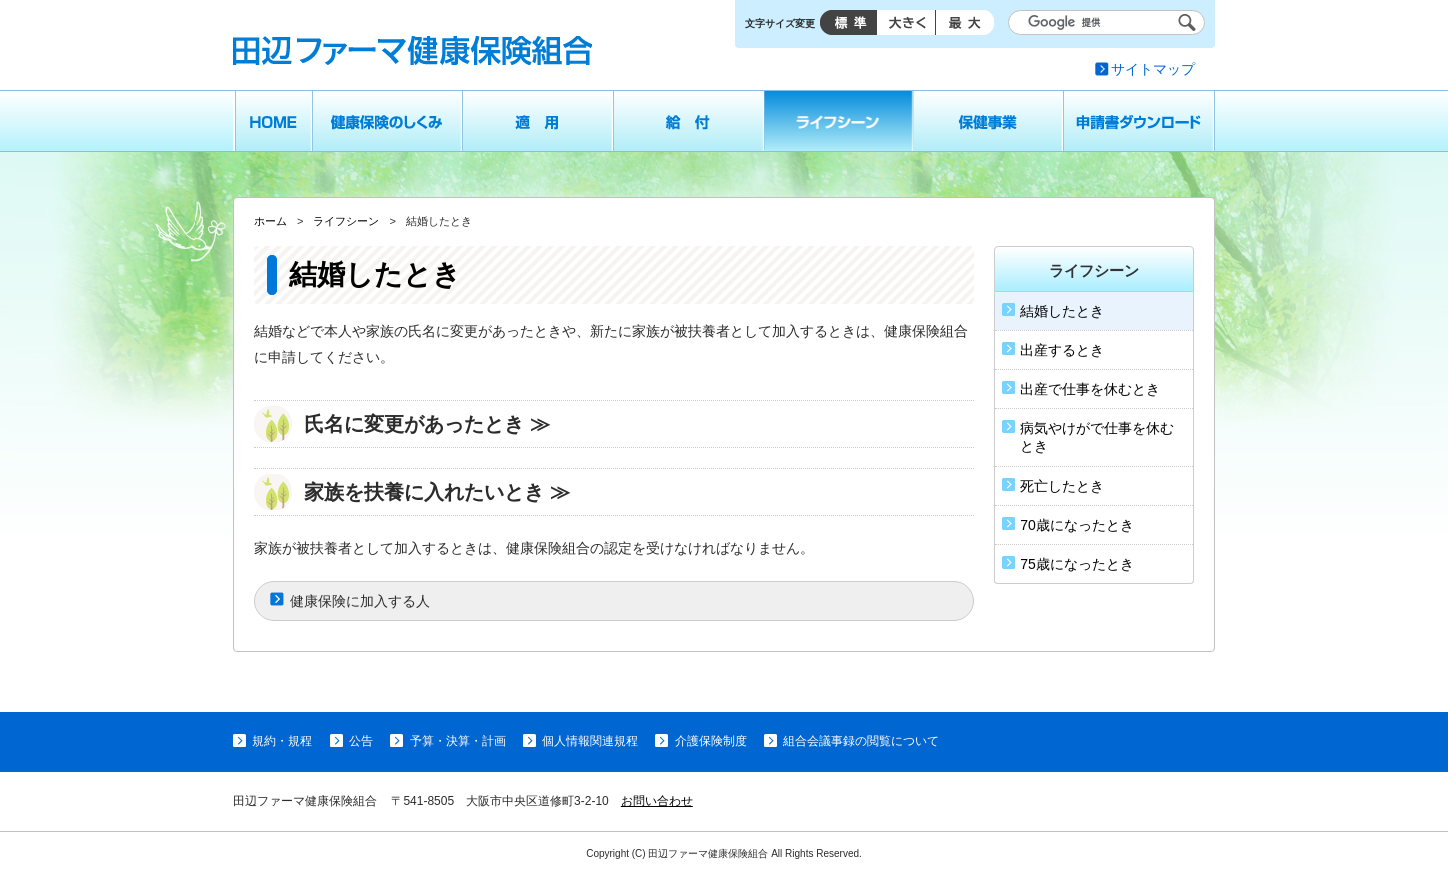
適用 (537, 121)
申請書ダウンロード (1139, 121)
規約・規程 (282, 741)
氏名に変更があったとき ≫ (427, 424)
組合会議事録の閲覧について (861, 741)
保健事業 (989, 121)
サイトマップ (1153, 69)
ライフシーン (839, 121)
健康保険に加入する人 (360, 601)
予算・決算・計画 (458, 741)
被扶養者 (702, 331)
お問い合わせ (657, 801)
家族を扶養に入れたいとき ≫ (437, 492)
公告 (361, 741)
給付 (688, 121)
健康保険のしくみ (387, 121)
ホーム (272, 121)
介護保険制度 (711, 741)
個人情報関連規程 (590, 741)
